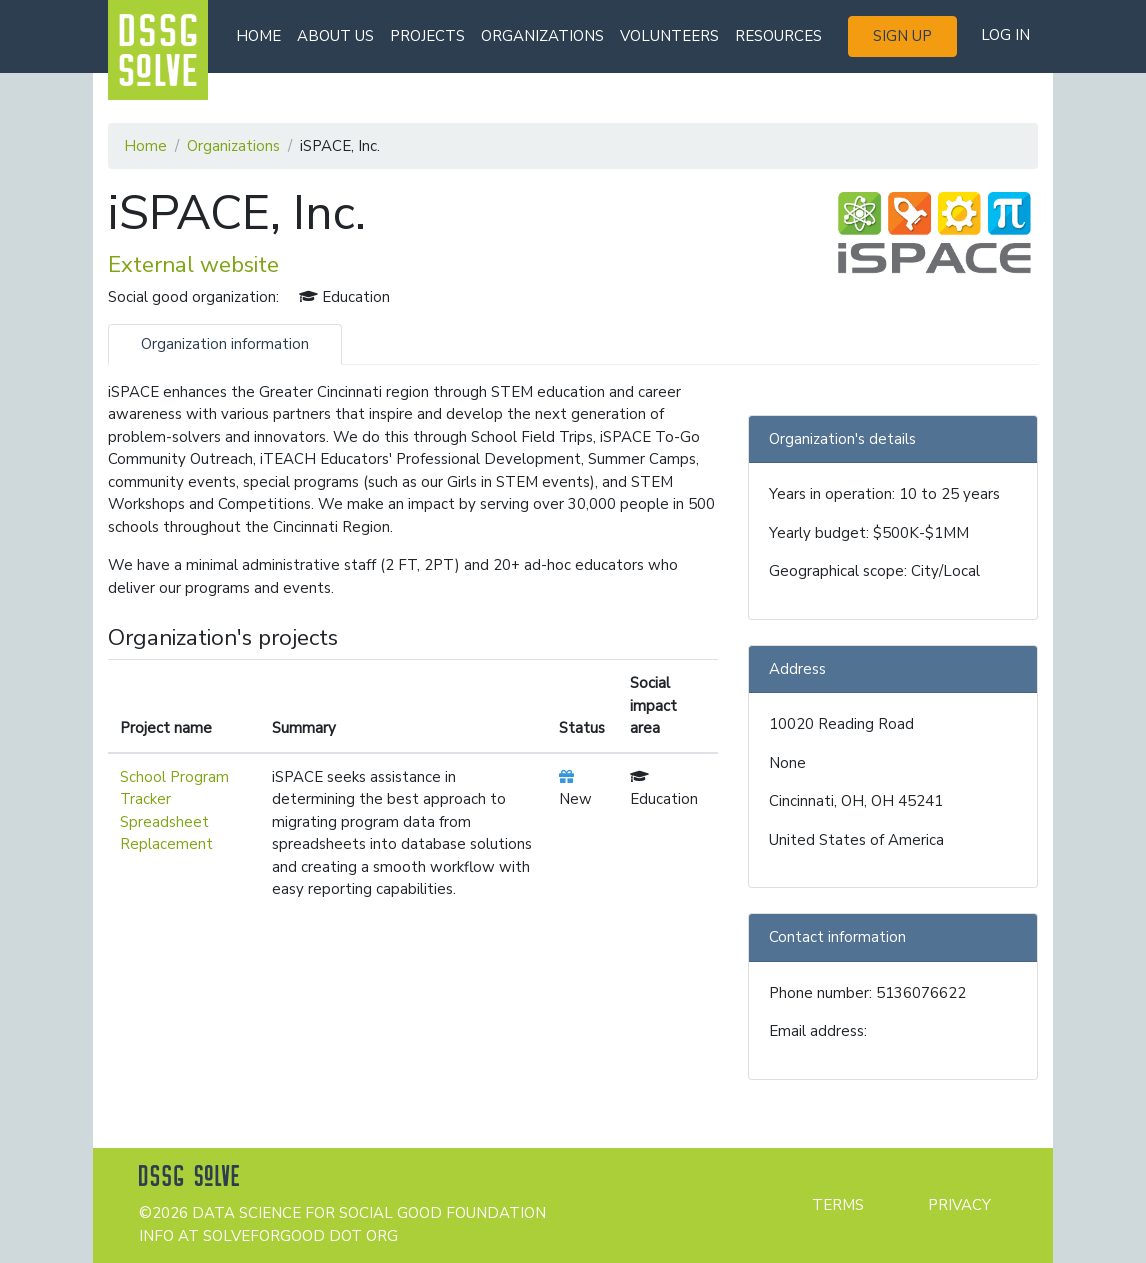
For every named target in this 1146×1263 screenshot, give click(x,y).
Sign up (902, 36)
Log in (1005, 35)
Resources (778, 36)
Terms (838, 1205)
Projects (427, 36)
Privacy (959, 1205)
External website (193, 264)
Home (258, 36)
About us (335, 36)
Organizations (542, 36)
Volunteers (669, 36)
